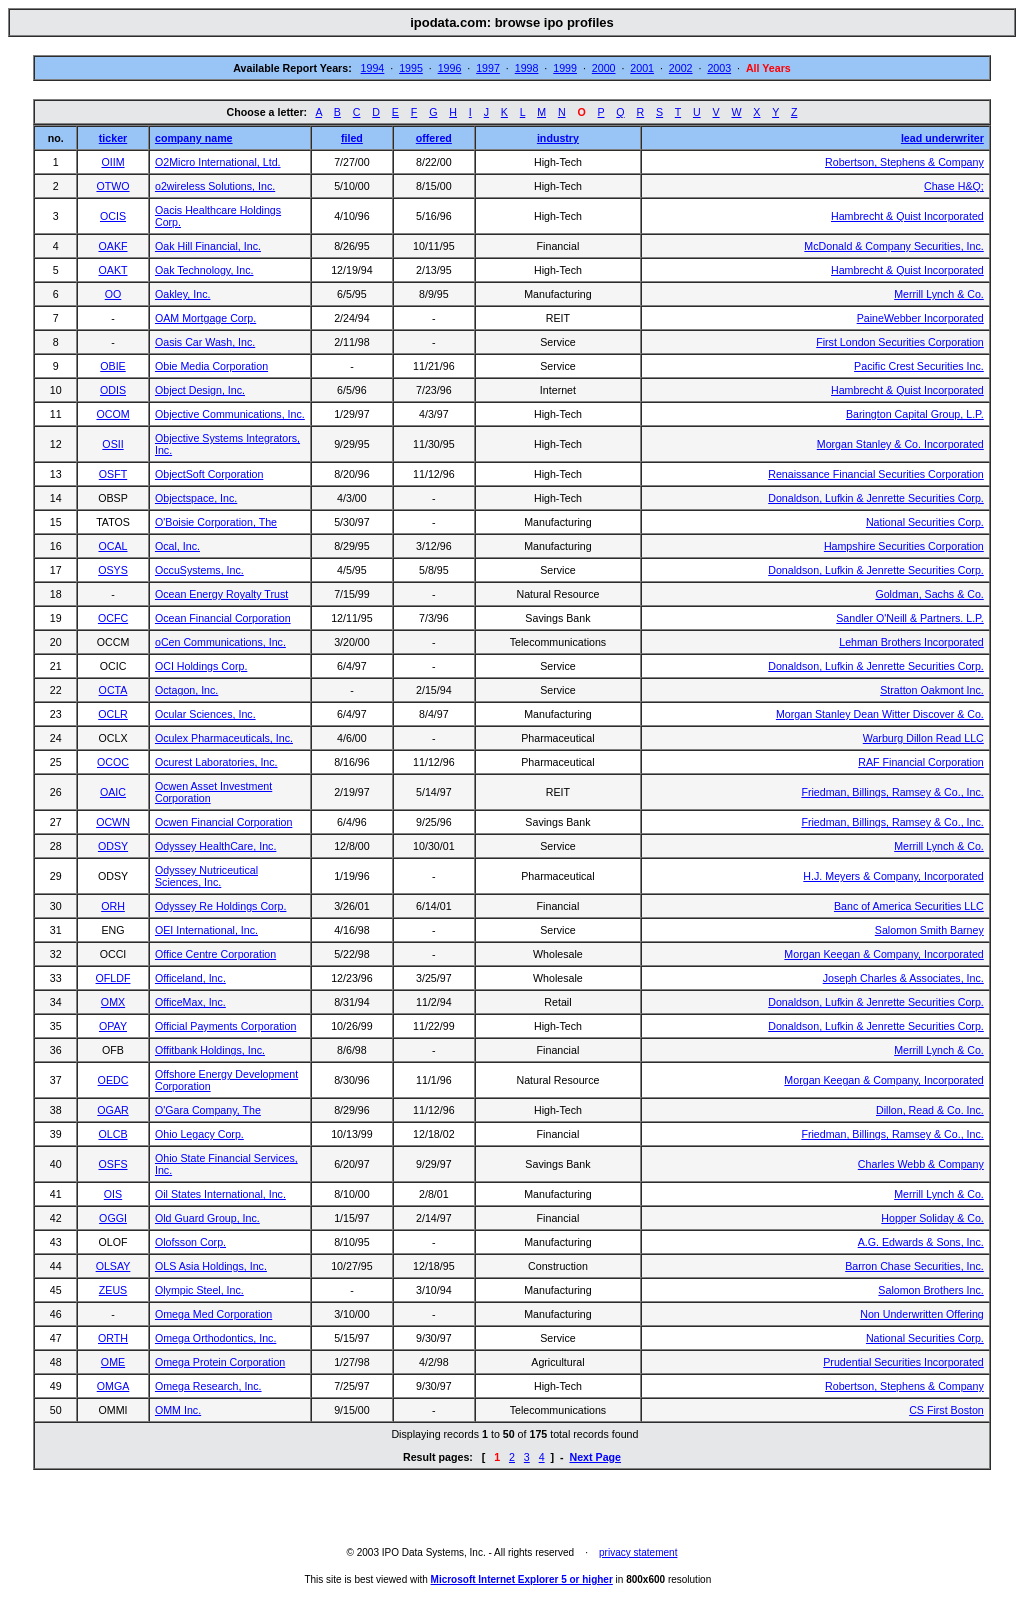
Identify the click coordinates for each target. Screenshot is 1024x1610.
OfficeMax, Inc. (190, 1002)
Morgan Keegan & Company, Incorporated (883, 954)
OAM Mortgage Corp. (205, 318)
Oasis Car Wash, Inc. (205, 342)
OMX (113, 1002)
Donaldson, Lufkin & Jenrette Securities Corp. (876, 498)
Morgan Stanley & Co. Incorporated (900, 444)
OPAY (113, 1026)
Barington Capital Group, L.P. (915, 414)
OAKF (113, 246)
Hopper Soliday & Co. (932, 1218)
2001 (642, 68)
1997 (488, 68)
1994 (373, 68)
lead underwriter (942, 138)
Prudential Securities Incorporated (903, 1362)
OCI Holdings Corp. (201, 666)
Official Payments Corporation (225, 1026)
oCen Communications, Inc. (220, 642)
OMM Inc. (178, 1410)
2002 (681, 68)
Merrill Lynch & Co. (939, 294)
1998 (527, 68)
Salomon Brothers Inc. (930, 1290)
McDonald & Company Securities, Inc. (893, 246)
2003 (719, 68)
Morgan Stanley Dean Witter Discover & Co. (880, 714)
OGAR (112, 1110)
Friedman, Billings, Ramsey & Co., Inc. (892, 792)
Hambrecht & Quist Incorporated (907, 216)
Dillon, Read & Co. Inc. (930, 1110)
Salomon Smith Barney (929, 930)
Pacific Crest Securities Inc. (919, 366)
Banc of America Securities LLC (909, 906)
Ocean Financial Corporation (223, 618)
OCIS (113, 216)
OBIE (112, 366)
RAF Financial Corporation (921, 762)
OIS (113, 1194)
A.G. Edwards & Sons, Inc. (921, 1242)
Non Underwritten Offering (922, 1314)
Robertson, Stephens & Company (904, 162)
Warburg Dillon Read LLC (923, 738)
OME (113, 1362)
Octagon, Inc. (186, 690)
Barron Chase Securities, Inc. (914, 1266)
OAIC (113, 792)
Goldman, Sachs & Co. (929, 594)
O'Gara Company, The (208, 1110)
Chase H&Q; (954, 186)
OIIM (112, 162)
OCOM (112, 414)
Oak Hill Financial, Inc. (208, 246)
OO (113, 294)
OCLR (113, 714)
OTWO (112, 186)
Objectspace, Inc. (196, 498)
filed (352, 138)
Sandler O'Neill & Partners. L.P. (910, 618)
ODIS (113, 390)
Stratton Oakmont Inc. (932, 690)
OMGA (113, 1386)
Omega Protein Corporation (220, 1362)
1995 (411, 68)
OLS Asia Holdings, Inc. (211, 1266)
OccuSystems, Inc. (199, 570)
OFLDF (113, 978)
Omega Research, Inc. (208, 1386)
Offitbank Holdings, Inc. (210, 1050)
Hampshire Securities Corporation (904, 546)
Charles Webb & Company (921, 1164)
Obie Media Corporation (211, 366)
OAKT (113, 270)
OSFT (113, 474)
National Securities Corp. (925, 522)
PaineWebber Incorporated (920, 318)
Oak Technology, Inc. (204, 270)
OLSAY (113, 1266)
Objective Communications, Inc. (230, 414)
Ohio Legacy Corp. (199, 1134)
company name (194, 138)
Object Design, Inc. (200, 390)
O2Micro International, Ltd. (218, 162)
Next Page (595, 1457)
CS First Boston (946, 1410)
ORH (113, 906)
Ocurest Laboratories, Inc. (216, 762)
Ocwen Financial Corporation (223, 822)
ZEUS (113, 1290)
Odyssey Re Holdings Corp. (220, 906)
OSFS (113, 1164)
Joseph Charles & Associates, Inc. (903, 978)
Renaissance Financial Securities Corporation (876, 474)
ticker (113, 138)
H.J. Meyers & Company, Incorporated (893, 876)
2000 (604, 68)
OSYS (113, 570)
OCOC (113, 762)
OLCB (112, 1134)
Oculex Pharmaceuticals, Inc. (224, 738)
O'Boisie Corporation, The (216, 522)
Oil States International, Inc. (220, 1194)
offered (434, 138)
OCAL (112, 546)
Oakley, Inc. (182, 294)
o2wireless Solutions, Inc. (215, 186)
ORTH (113, 1338)
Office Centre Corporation (215, 954)
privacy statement (638, 1552)
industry (558, 138)
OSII (112, 444)
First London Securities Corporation (900, 342)
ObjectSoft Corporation (209, 474)
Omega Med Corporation (213, 1314)
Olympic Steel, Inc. (199, 1290)
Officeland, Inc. (190, 978)
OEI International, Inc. (206, 930)
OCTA (113, 690)
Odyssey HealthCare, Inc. (215, 846)
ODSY (113, 846)
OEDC (113, 1080)
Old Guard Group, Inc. (207, 1218)
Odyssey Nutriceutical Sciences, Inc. (206, 876)
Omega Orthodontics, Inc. (215, 1338)
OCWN (113, 822)
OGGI (113, 1218)
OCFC (113, 618)
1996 (450, 68)
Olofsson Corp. (190, 1242)
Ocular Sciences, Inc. (205, 714)
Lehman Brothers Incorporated (911, 642)
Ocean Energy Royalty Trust (221, 594)
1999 (565, 68)
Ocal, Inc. (177, 546)
